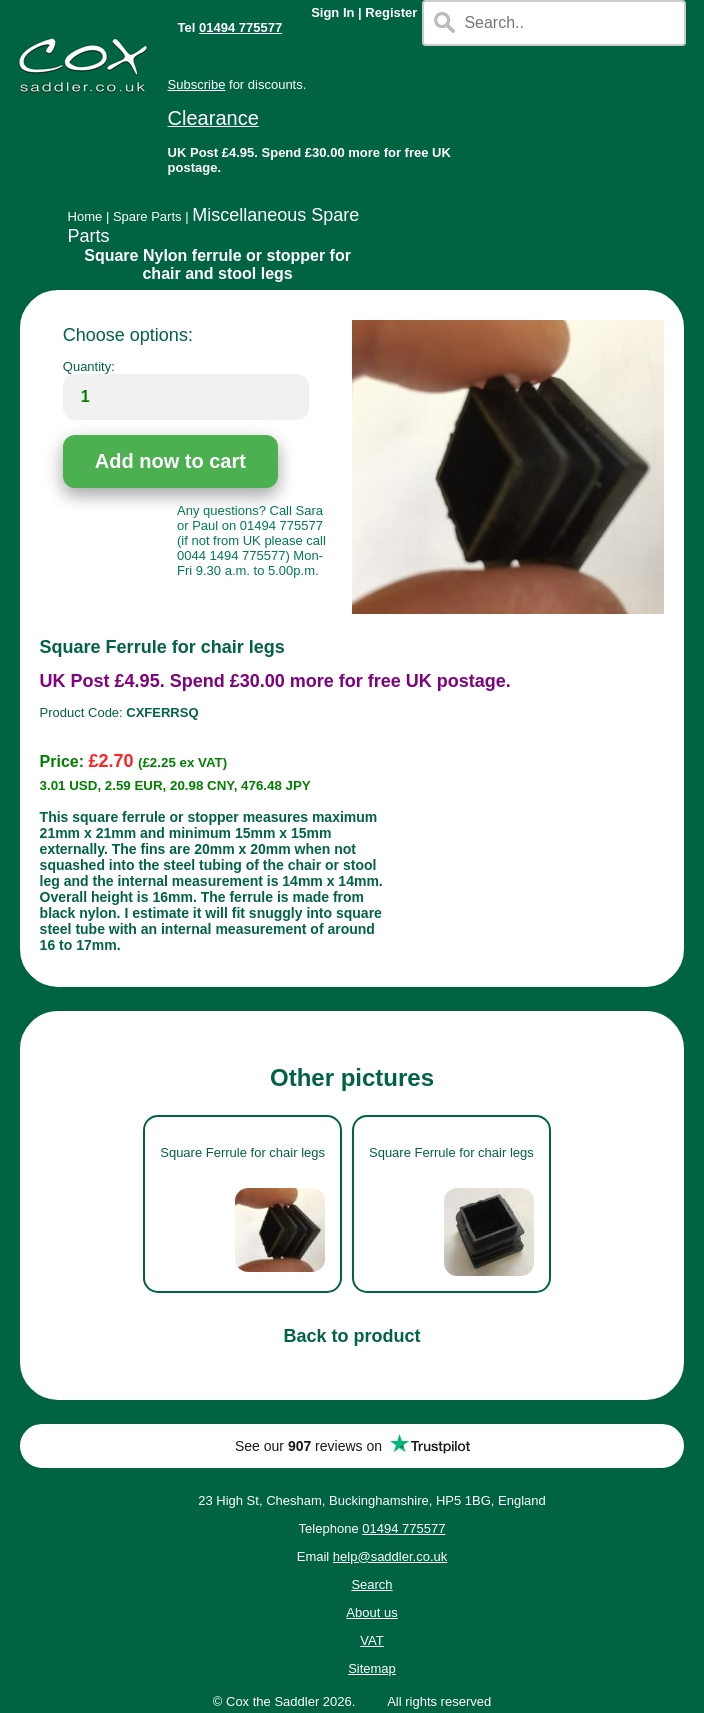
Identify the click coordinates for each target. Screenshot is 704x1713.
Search (371, 1584)
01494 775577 (240, 27)
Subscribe (197, 84)
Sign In (332, 12)
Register (391, 12)
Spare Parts (147, 216)
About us (371, 1612)
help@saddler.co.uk (390, 1556)
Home (85, 216)
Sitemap (372, 1668)
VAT (371, 1640)
